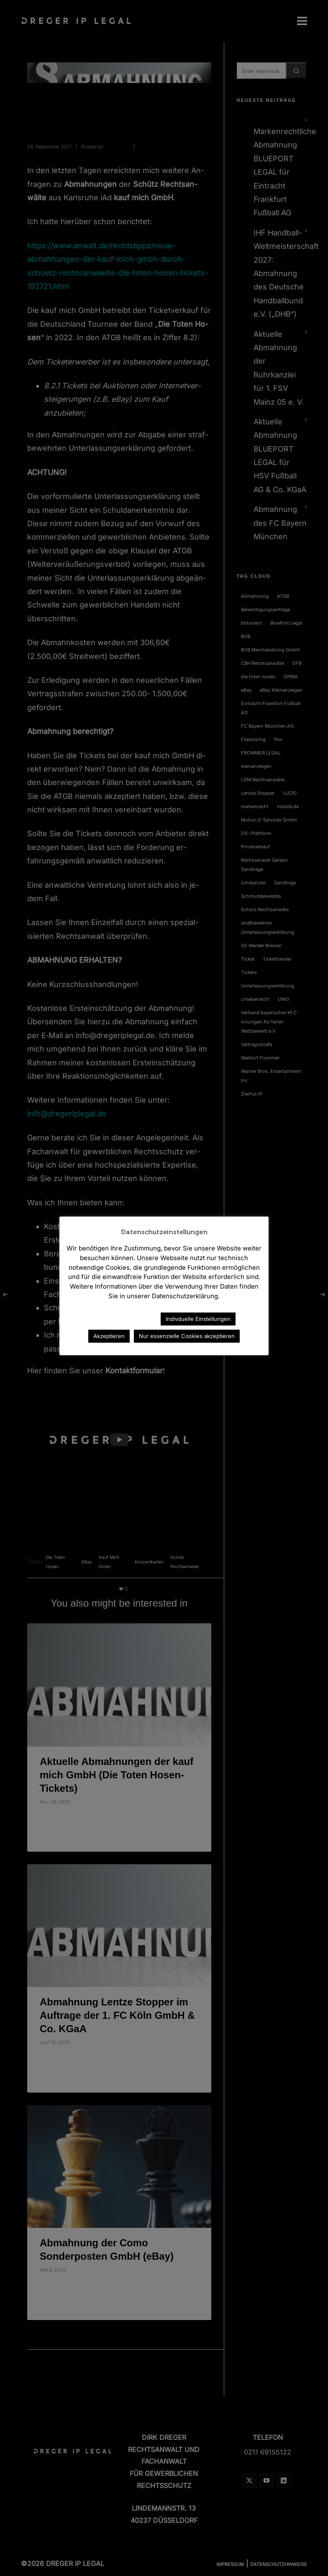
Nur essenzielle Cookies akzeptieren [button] (187, 1336)
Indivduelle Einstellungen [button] (198, 1318)
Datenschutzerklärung (118, 1319)
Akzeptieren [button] (109, 1336)
